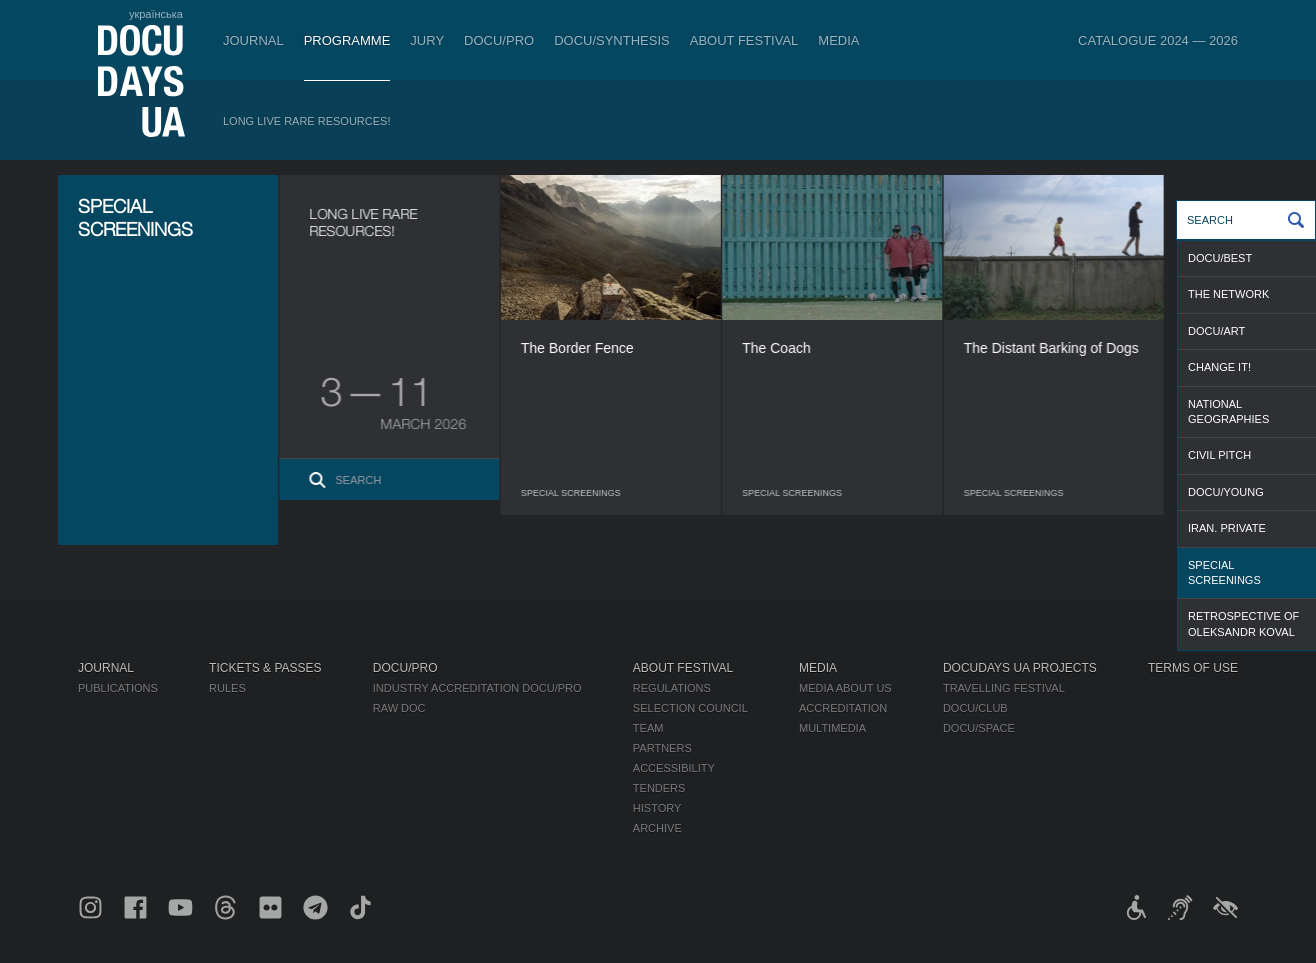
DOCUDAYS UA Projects (1020, 668)
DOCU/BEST (1220, 258)
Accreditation (843, 708)
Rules (227, 688)
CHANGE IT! (1219, 367)
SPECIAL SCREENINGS (1224, 572)
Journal (253, 40)
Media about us (845, 688)
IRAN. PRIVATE (1227, 528)
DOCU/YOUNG (1226, 492)
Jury (427, 40)
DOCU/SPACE (979, 728)
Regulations (672, 688)
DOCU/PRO (499, 40)
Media (838, 40)
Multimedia (832, 728)
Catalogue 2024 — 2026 (1158, 40)
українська (156, 14)
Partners (662, 748)
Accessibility (674, 768)
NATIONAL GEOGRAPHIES (1228, 411)
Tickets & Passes (265, 668)
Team (648, 728)
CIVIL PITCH (1219, 455)
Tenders (659, 788)
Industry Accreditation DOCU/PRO (477, 688)
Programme (347, 40)
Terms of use (1193, 668)
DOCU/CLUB (975, 708)
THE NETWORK (1228, 294)
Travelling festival (1004, 688)
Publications (118, 688)
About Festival (744, 40)
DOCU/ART (1216, 331)
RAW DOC (399, 708)
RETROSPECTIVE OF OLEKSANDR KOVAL (1243, 623)
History (657, 808)
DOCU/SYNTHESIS (612, 40)
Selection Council (690, 708)
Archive (657, 828)
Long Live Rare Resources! (307, 121)
